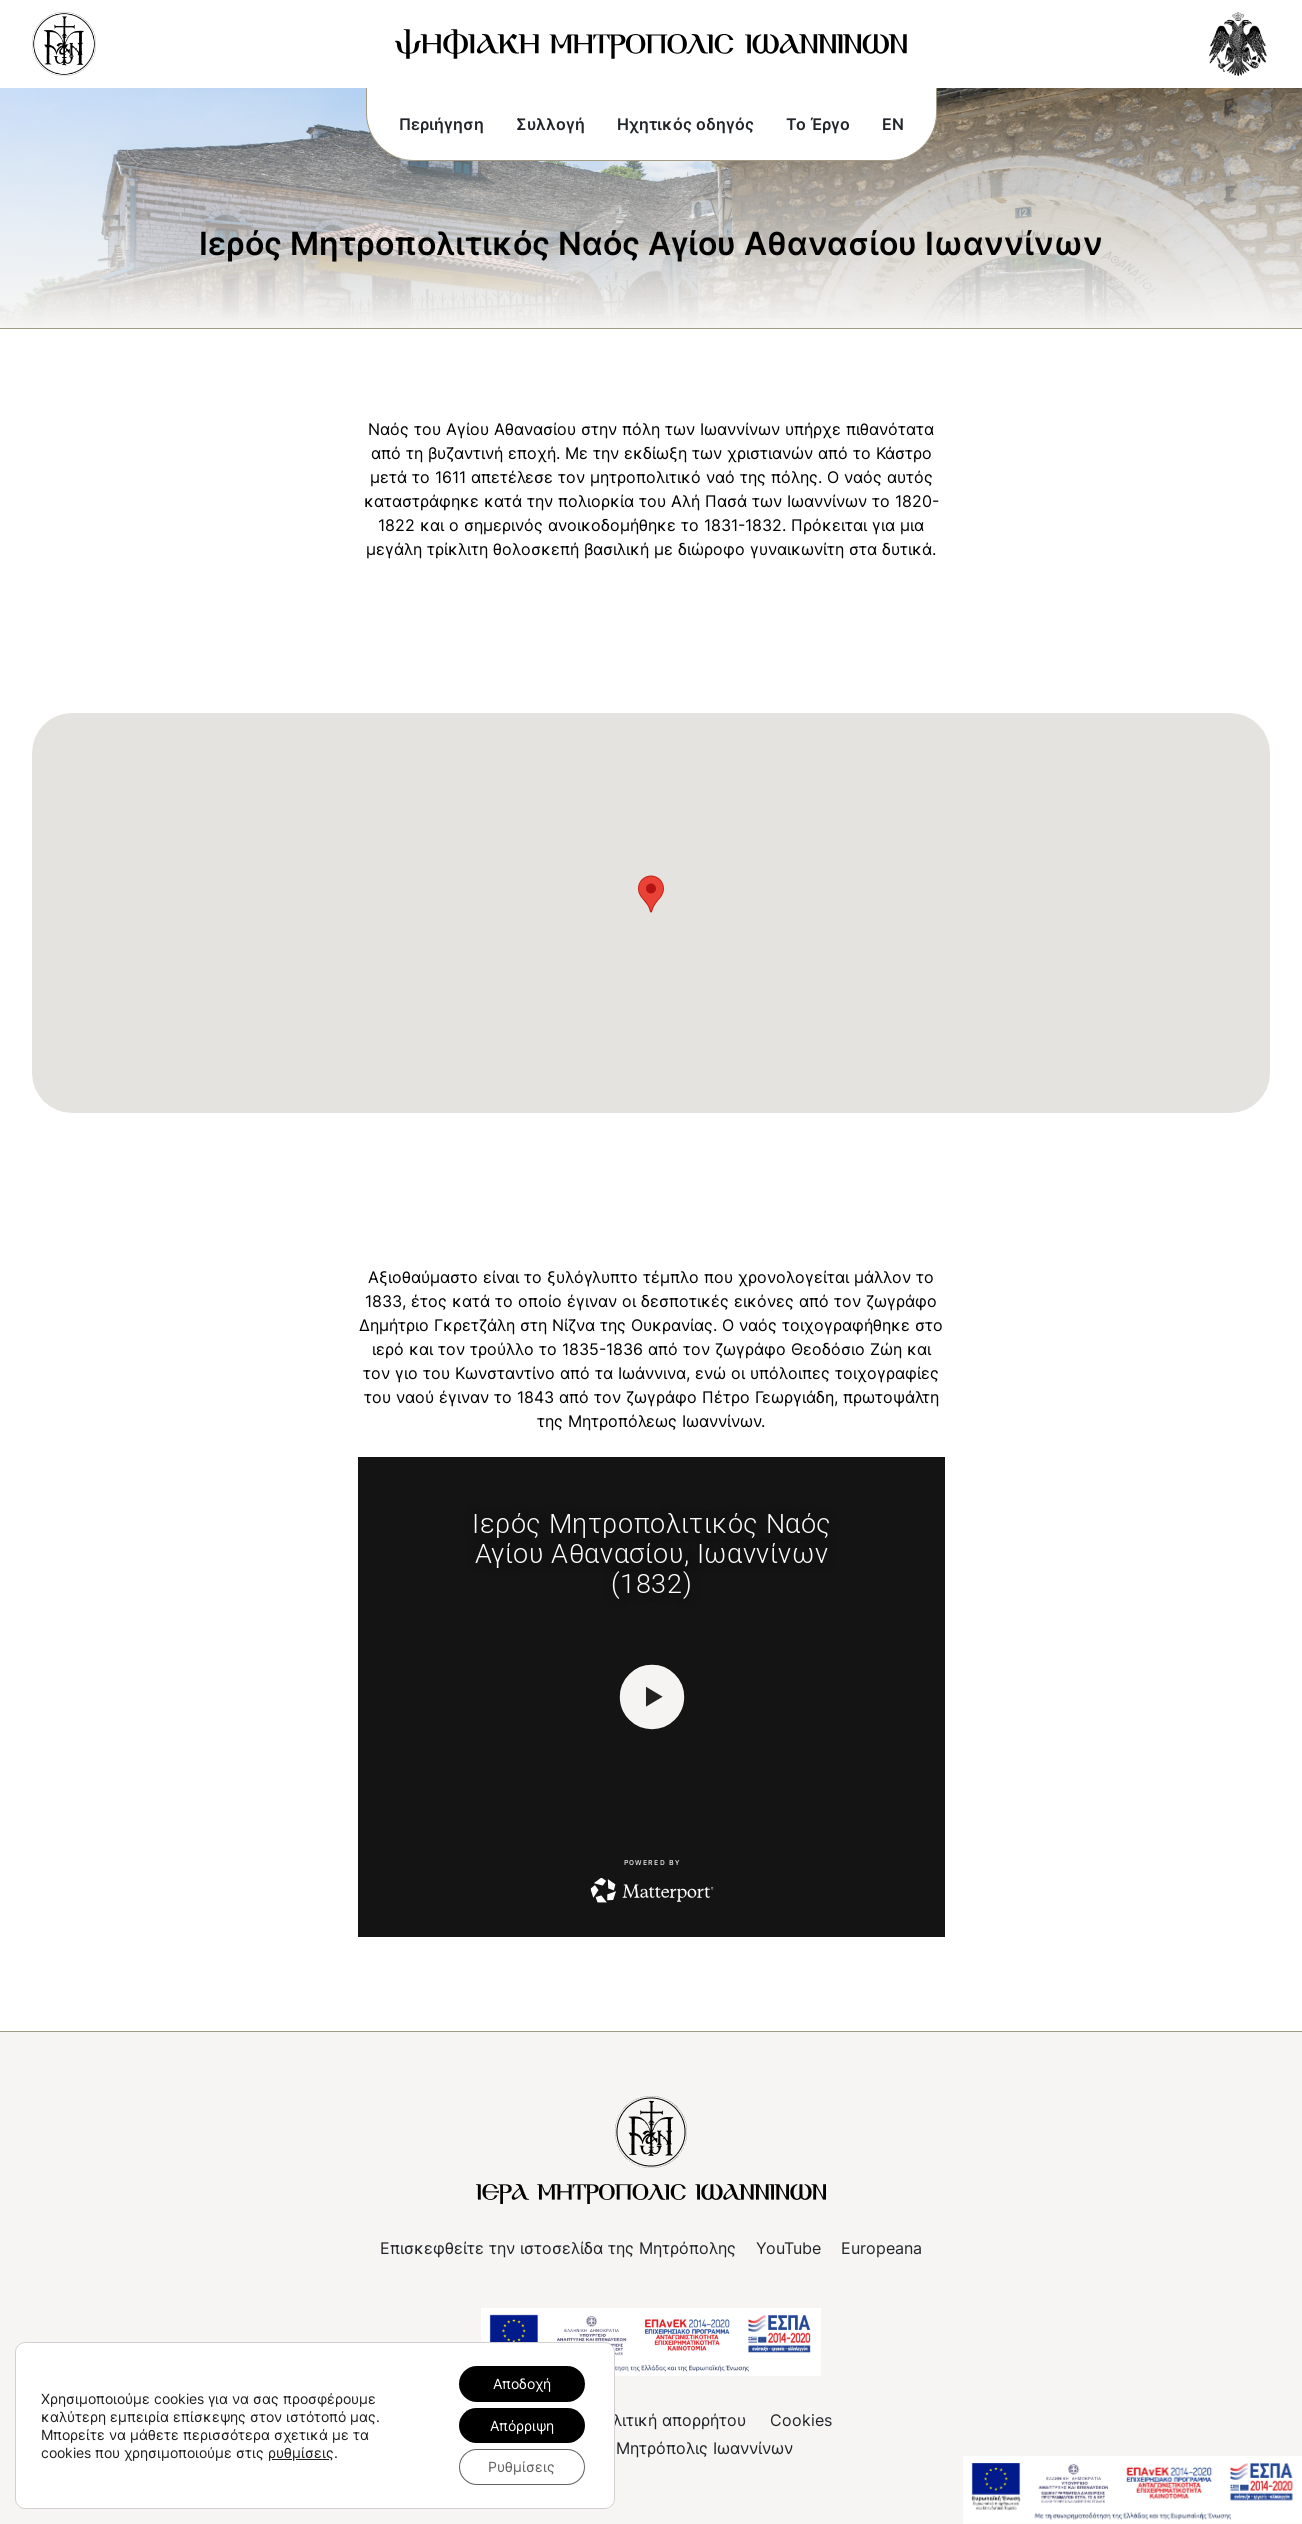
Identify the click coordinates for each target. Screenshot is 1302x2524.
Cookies (801, 2420)
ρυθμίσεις (301, 2451)
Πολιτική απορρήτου (668, 2420)
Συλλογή (550, 124)
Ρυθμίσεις (521, 2466)
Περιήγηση (441, 124)
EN (893, 124)
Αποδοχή (522, 2382)
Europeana (881, 2248)
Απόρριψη (522, 2424)
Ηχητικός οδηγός (685, 124)
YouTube (788, 2248)
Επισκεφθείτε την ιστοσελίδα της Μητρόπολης (558, 2248)
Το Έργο (818, 124)
